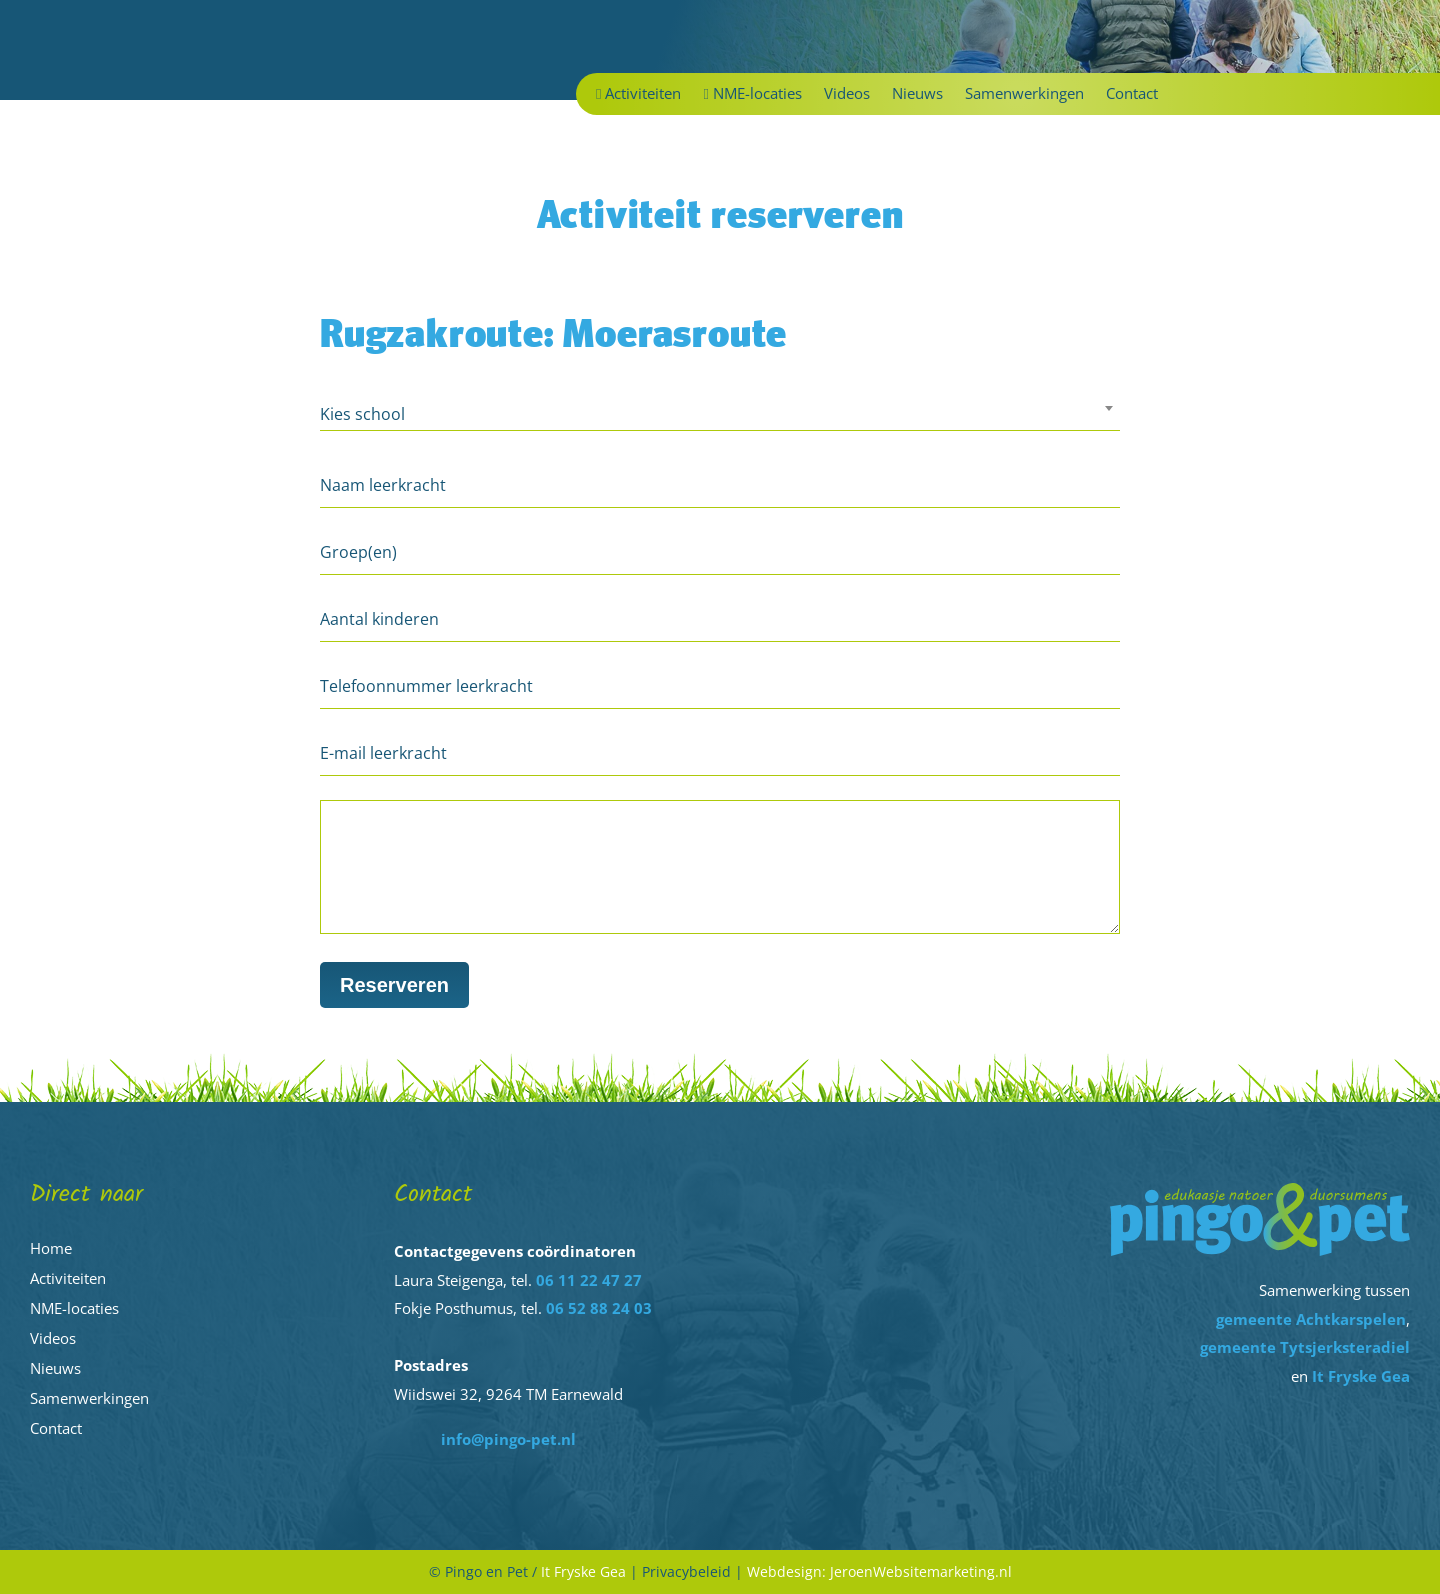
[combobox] (720, 417)
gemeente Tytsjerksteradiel (1305, 1347)
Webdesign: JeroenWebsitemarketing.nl (879, 1571)
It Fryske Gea (1361, 1376)
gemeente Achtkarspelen (1311, 1319)
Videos (847, 94)
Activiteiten (638, 94)
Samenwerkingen (1024, 94)
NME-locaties (752, 94)
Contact (1132, 94)
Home (51, 1248)
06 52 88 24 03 (599, 1308)
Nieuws (917, 94)
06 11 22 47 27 (589, 1280)
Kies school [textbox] (362, 414)
